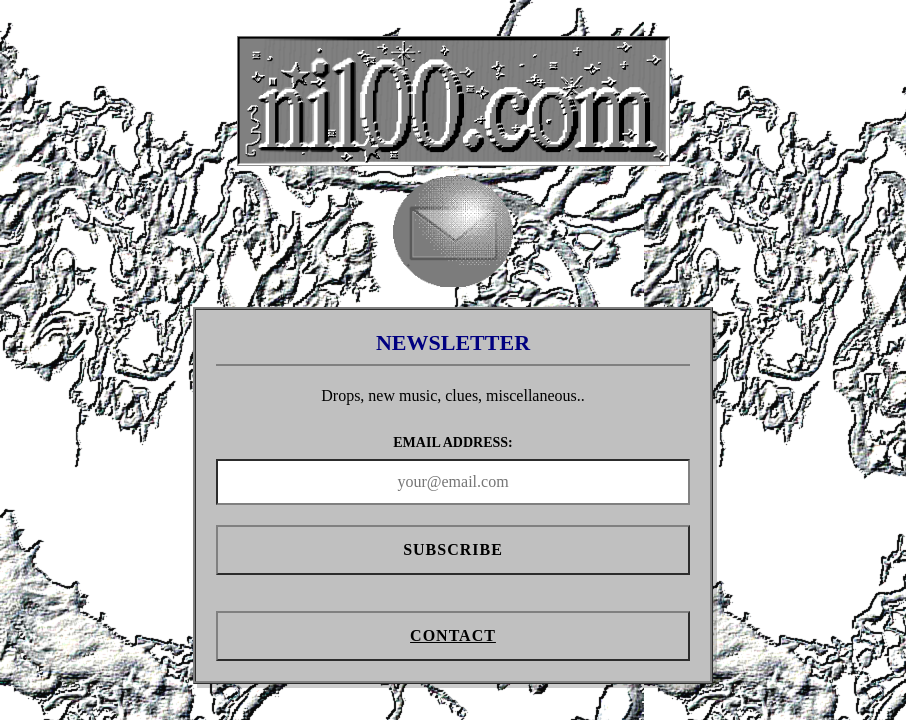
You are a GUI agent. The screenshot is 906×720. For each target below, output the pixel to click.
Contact (453, 635)
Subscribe (453, 549)
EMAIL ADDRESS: (452, 442)
